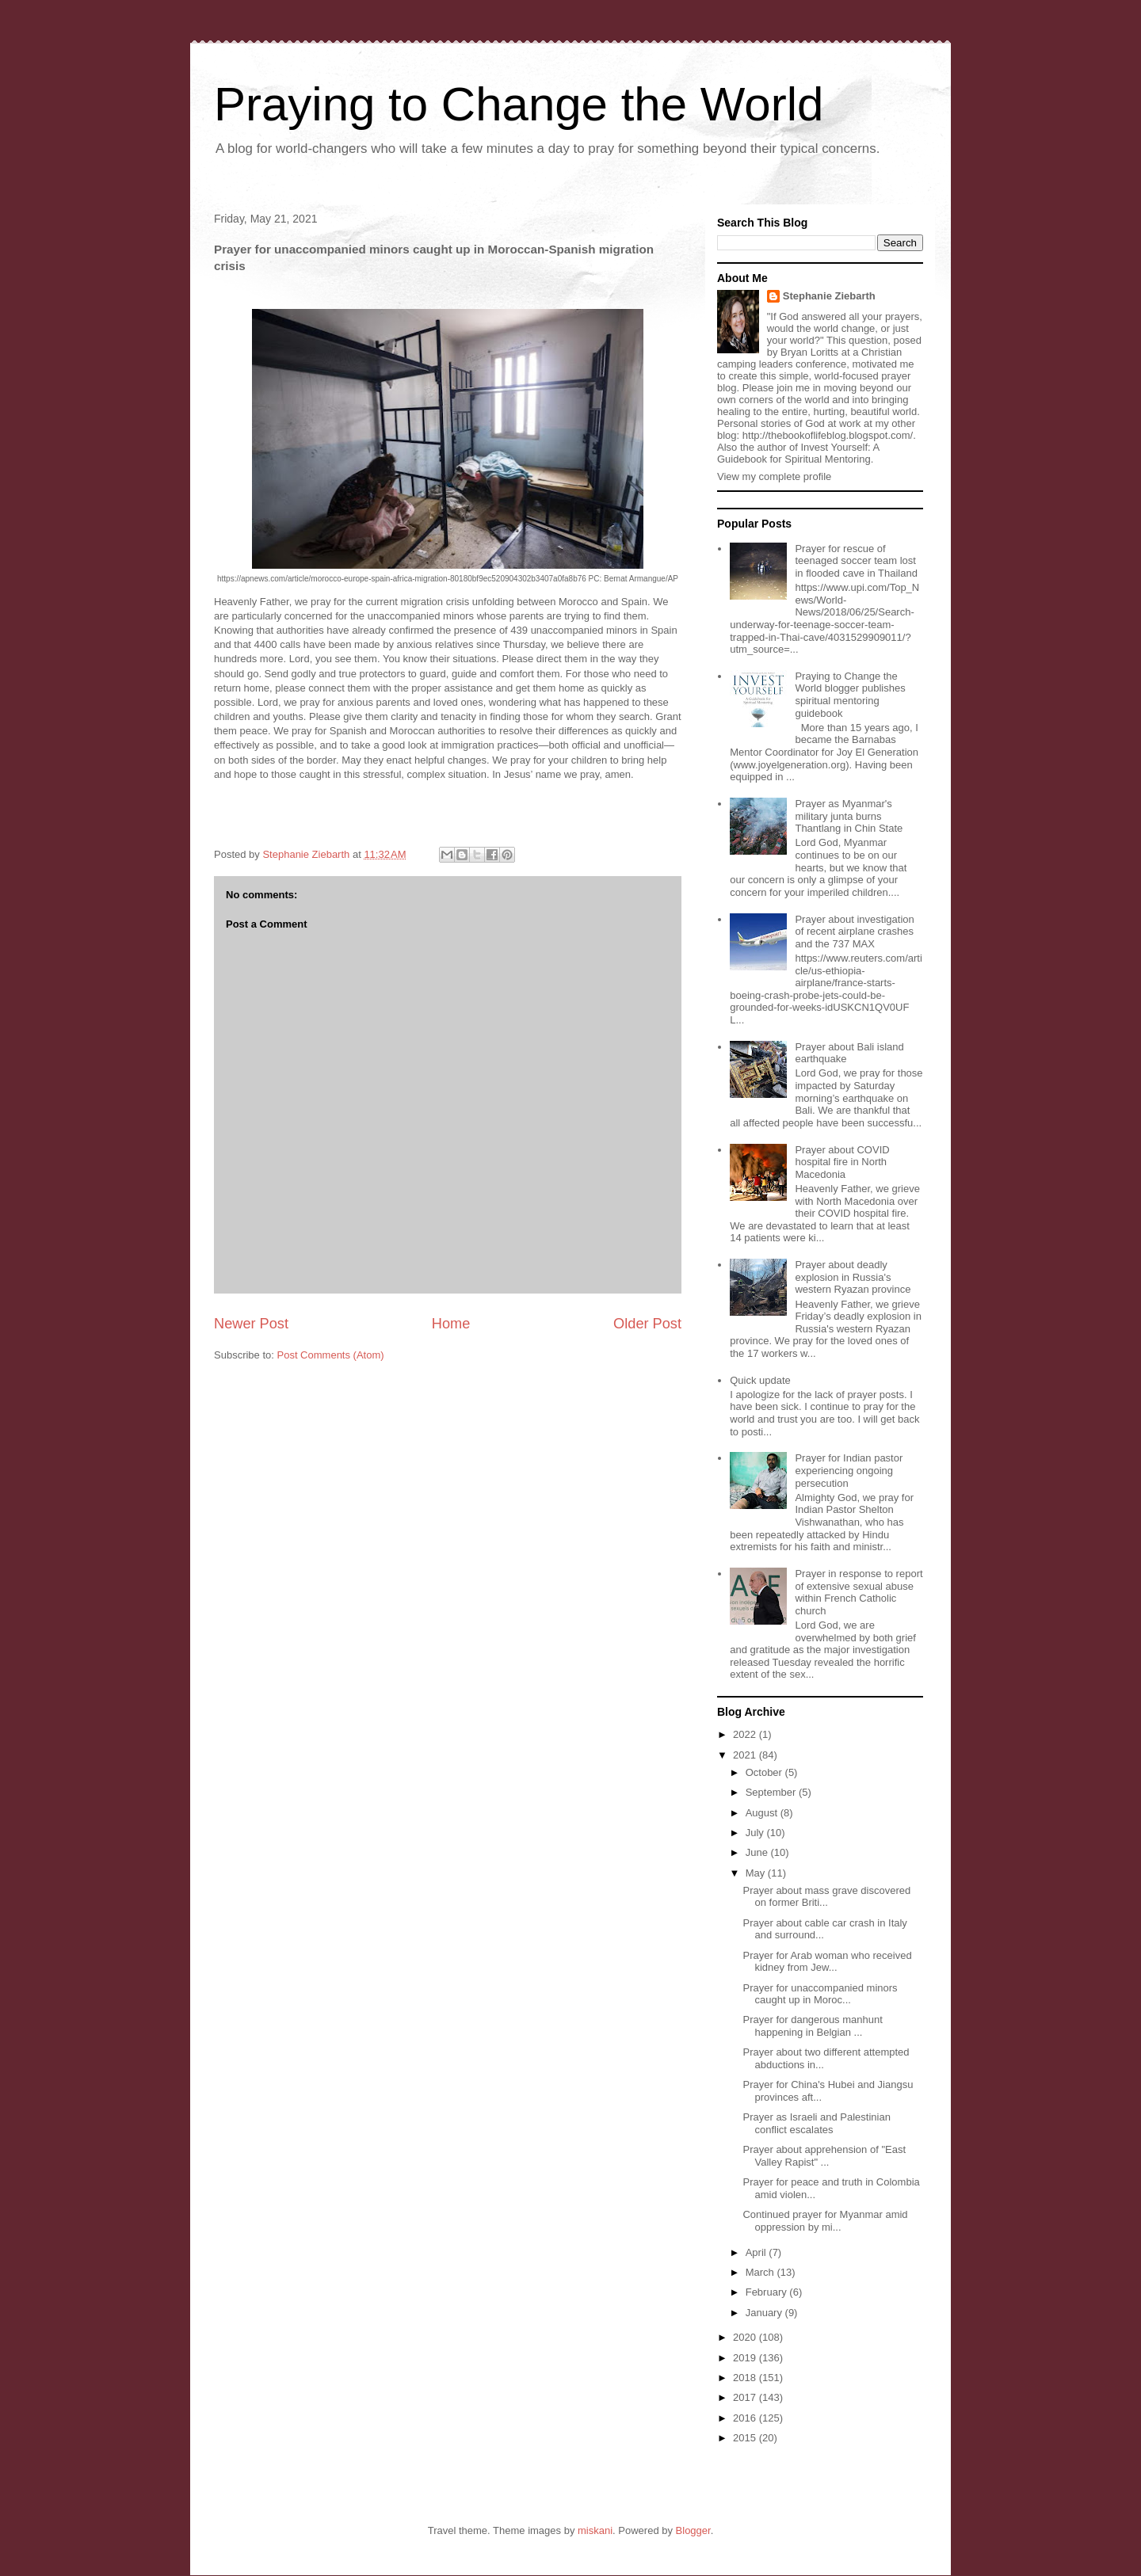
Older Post (647, 1324)
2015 (746, 2438)
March (761, 2272)
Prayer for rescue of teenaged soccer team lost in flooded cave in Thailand (856, 561)
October (765, 1772)
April (757, 2252)
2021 (746, 1755)
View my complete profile (774, 476)
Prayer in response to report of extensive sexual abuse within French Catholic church (858, 1592)
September (772, 1792)
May (757, 1873)
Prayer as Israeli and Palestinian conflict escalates (816, 2123)
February (768, 2292)
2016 (746, 2418)
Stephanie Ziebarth (829, 296)
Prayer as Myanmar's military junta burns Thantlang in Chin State (848, 816)
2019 (746, 2358)
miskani (595, 2530)
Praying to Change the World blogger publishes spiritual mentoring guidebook (850, 694)
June (758, 1852)
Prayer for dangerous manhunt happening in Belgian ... (812, 2026)
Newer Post (251, 1324)
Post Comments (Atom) (330, 1355)
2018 (746, 2378)
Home (451, 1324)
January (765, 2313)
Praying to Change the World (518, 104)
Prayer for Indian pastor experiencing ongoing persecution (848, 1470)
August (763, 1813)
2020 (746, 2337)
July (756, 1833)
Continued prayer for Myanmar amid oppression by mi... (824, 2220)
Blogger (693, 2530)
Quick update (760, 1380)
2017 (746, 2397)
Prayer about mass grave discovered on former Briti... (826, 1896)
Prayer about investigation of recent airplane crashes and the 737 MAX (854, 931)
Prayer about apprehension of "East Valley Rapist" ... (824, 2155)
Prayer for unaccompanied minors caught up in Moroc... (819, 1994)
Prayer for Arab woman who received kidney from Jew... (826, 1961)
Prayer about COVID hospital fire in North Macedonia (842, 1162)
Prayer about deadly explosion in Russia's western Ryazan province (852, 1277)
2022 (746, 1734)
